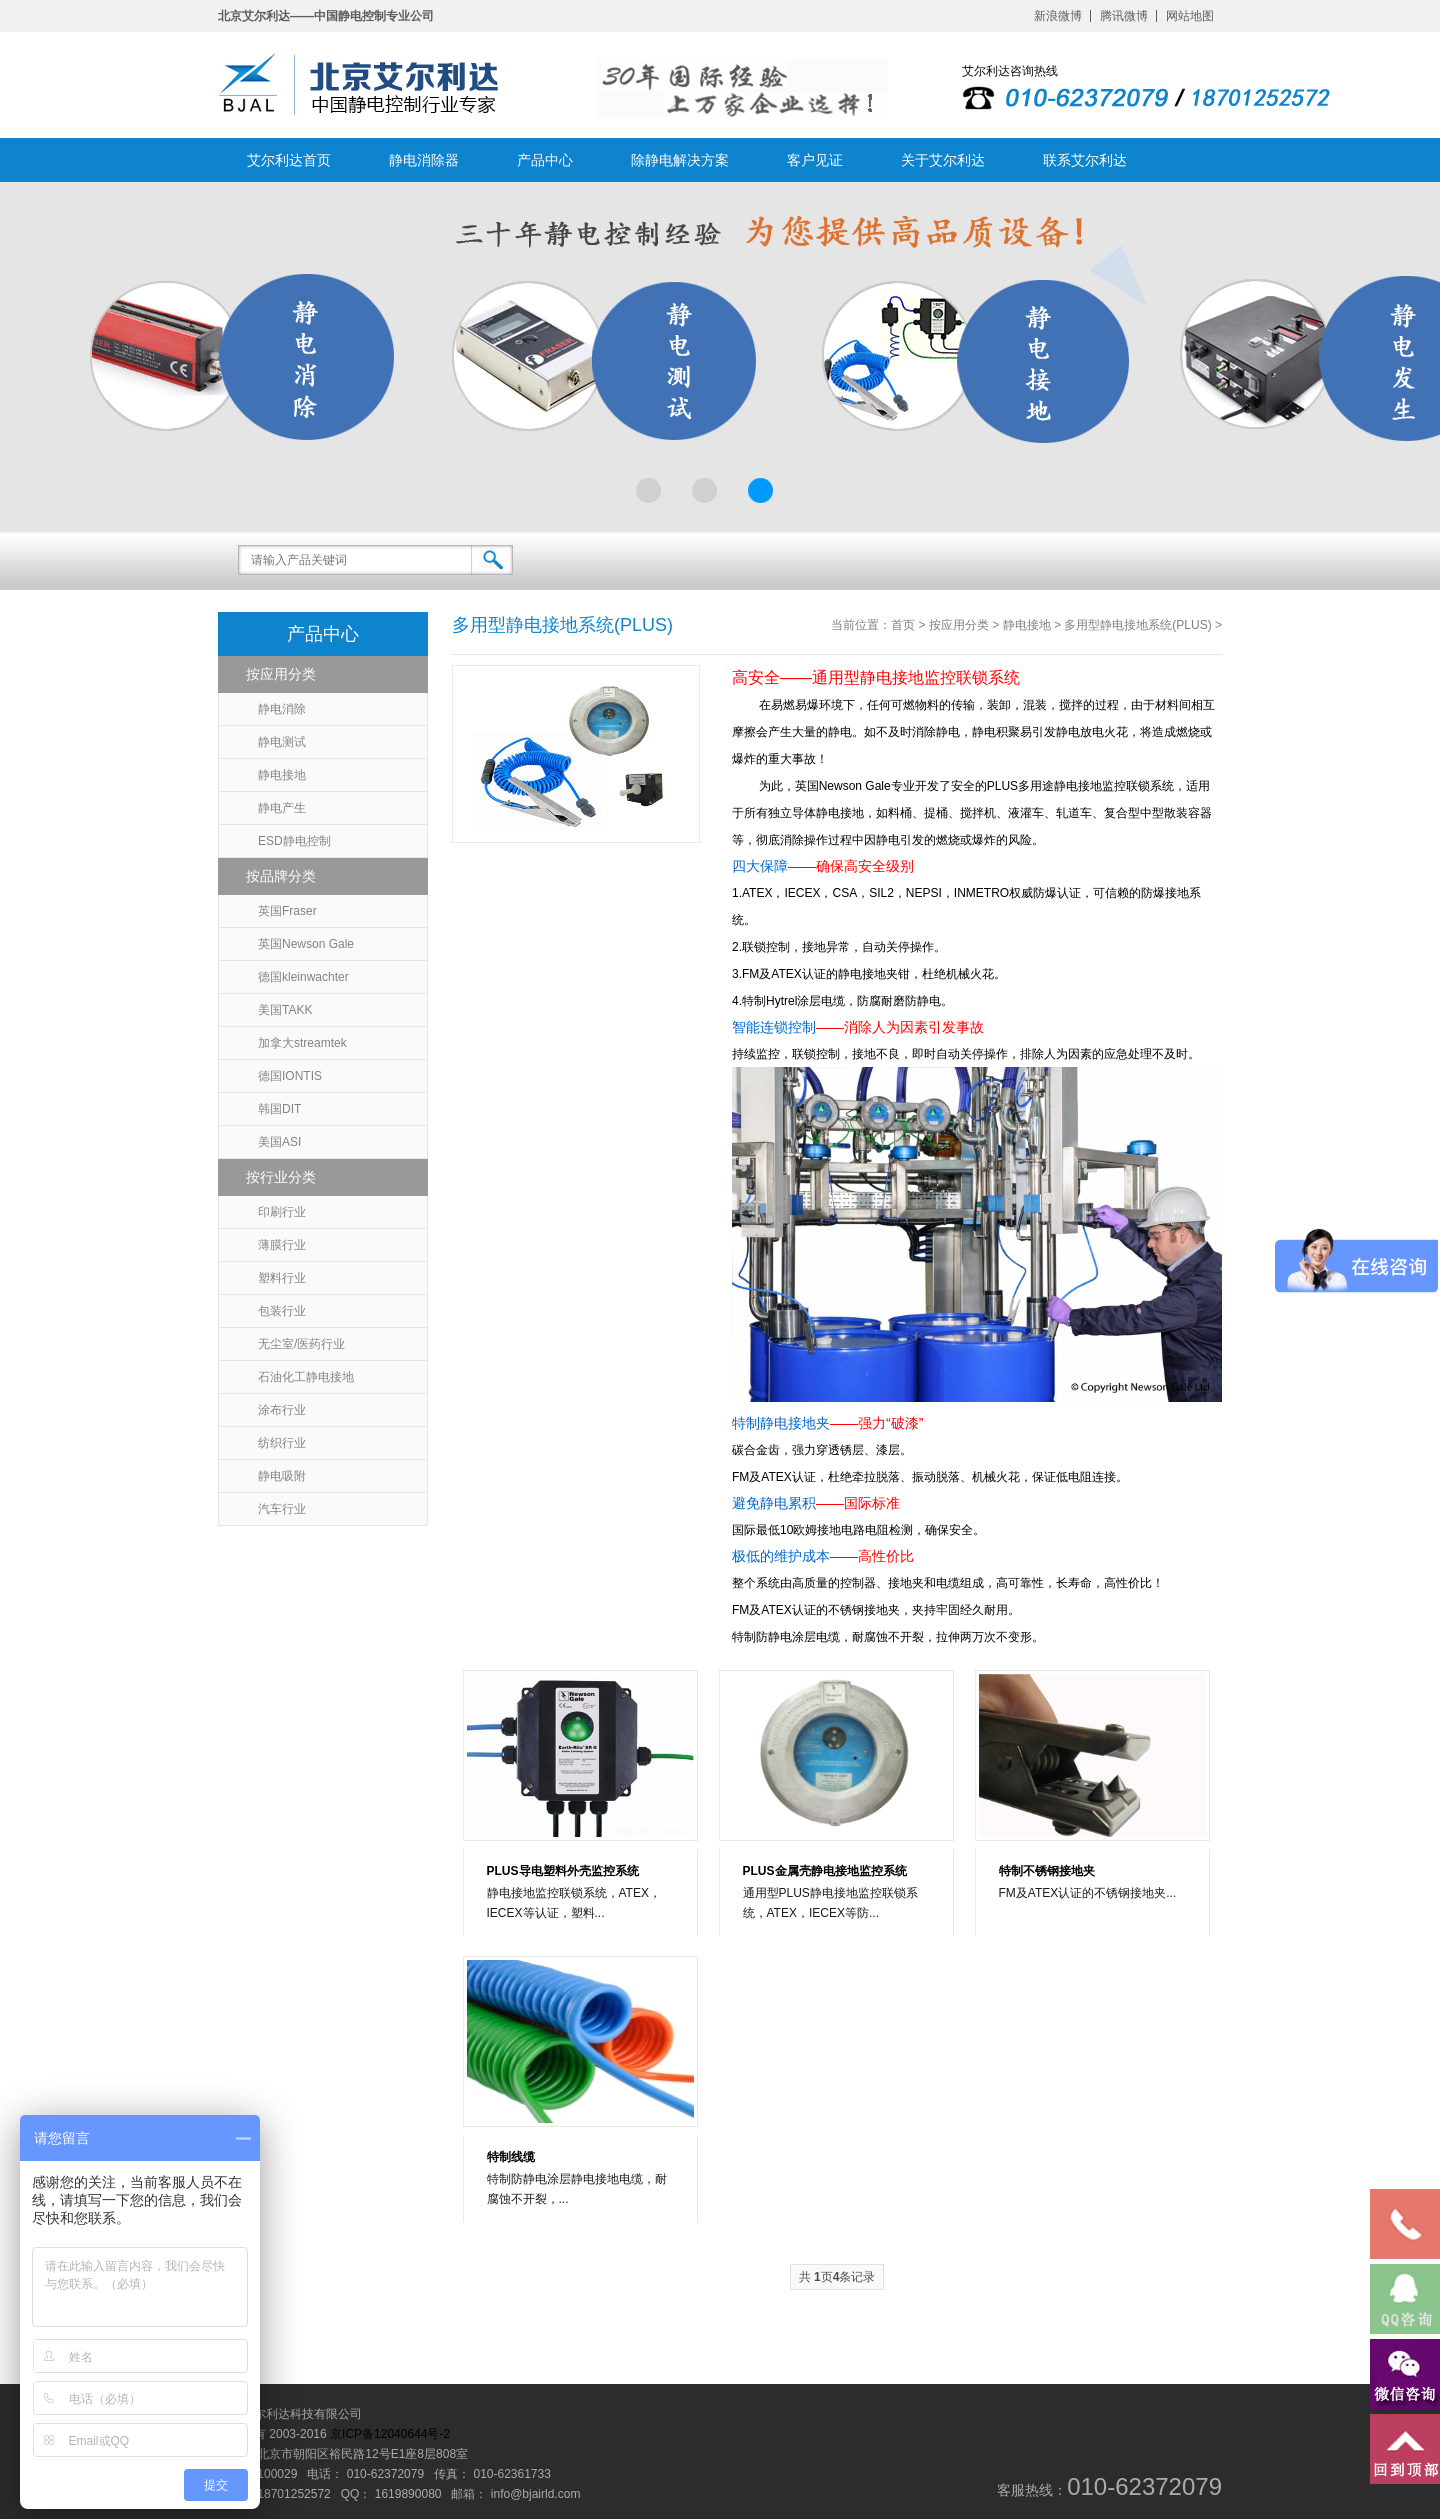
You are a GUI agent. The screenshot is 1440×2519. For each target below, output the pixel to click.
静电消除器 (424, 160)
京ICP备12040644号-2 (390, 2434)
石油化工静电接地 (306, 1377)
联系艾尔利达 (1085, 160)
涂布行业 (282, 1410)
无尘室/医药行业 (301, 1344)
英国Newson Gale (306, 944)
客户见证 (815, 160)
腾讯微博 (1124, 16)
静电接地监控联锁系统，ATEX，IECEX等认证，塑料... (574, 1903)
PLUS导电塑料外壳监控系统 (563, 1871)
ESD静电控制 (294, 841)
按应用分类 (281, 674)
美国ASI (279, 1142)
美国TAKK (285, 1010)
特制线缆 (511, 2157)
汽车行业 (282, 1509)
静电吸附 (282, 1476)
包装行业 (282, 1311)
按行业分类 (281, 1177)
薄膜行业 (282, 1245)
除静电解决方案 (680, 160)
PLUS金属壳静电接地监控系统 (825, 1871)
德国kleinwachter (303, 977)
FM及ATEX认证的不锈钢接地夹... (1088, 1893)
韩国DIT (279, 1109)
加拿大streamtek (302, 1043)
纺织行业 (282, 1443)
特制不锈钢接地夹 (1047, 1871)
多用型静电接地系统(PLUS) (1137, 625)
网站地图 (1190, 16)
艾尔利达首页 (289, 160)
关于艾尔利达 (943, 160)
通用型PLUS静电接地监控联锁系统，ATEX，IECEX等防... (830, 1903)
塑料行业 (282, 1278)
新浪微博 (1058, 16)
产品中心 (545, 160)
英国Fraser (287, 911)
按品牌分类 (281, 876)
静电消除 (282, 709)
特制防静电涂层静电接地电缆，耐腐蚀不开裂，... (577, 2189)
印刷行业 (282, 1212)
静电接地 (282, 775)
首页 (903, 625)
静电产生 (282, 808)
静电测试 (282, 742)
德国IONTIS (290, 1076)
